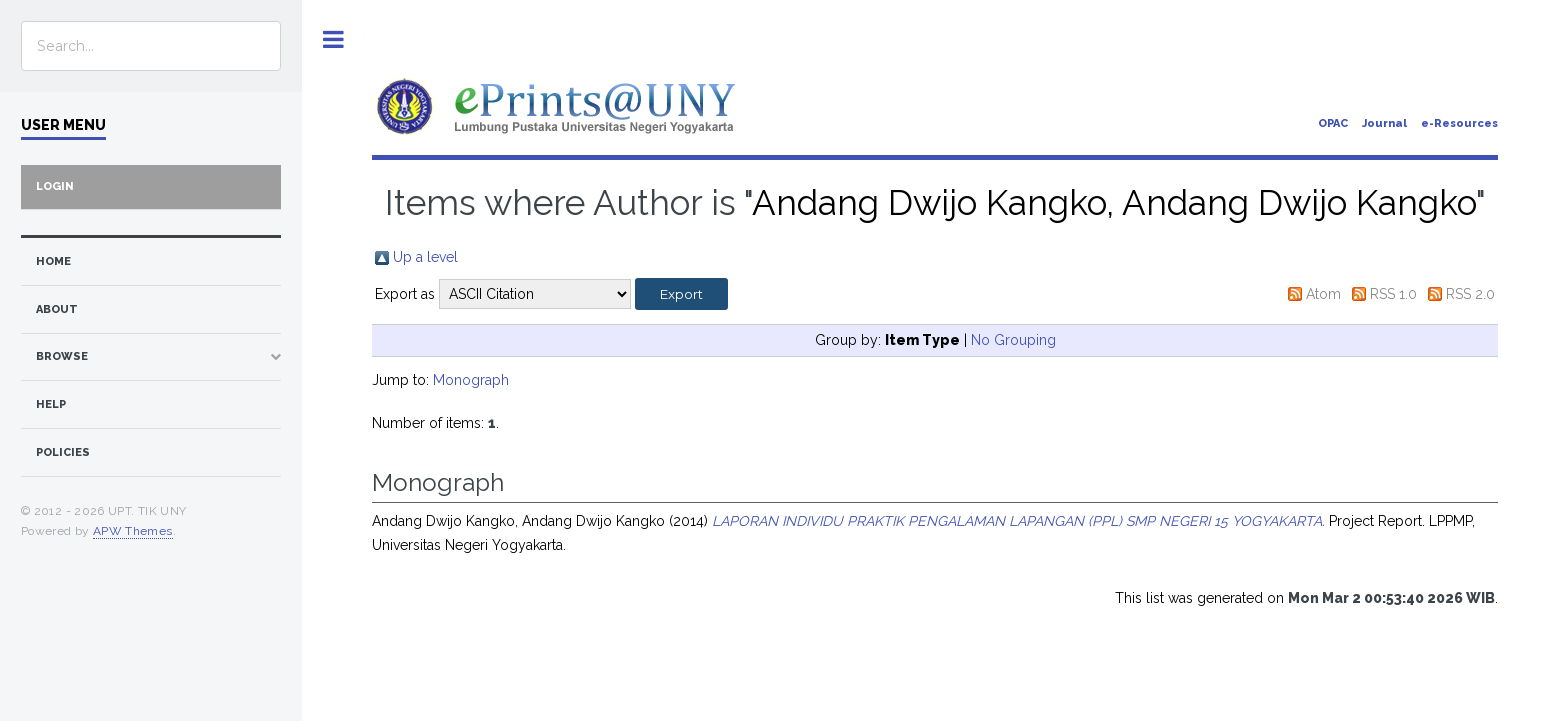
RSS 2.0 (1470, 294)
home (53, 261)
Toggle (333, 39)
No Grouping (1013, 340)
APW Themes (133, 531)
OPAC (1333, 123)
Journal (1384, 123)
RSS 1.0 (1393, 294)
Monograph (471, 380)
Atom (1323, 294)
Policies (63, 452)
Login (55, 186)
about (57, 309)
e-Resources (1459, 123)
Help (51, 404)
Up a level (425, 257)
